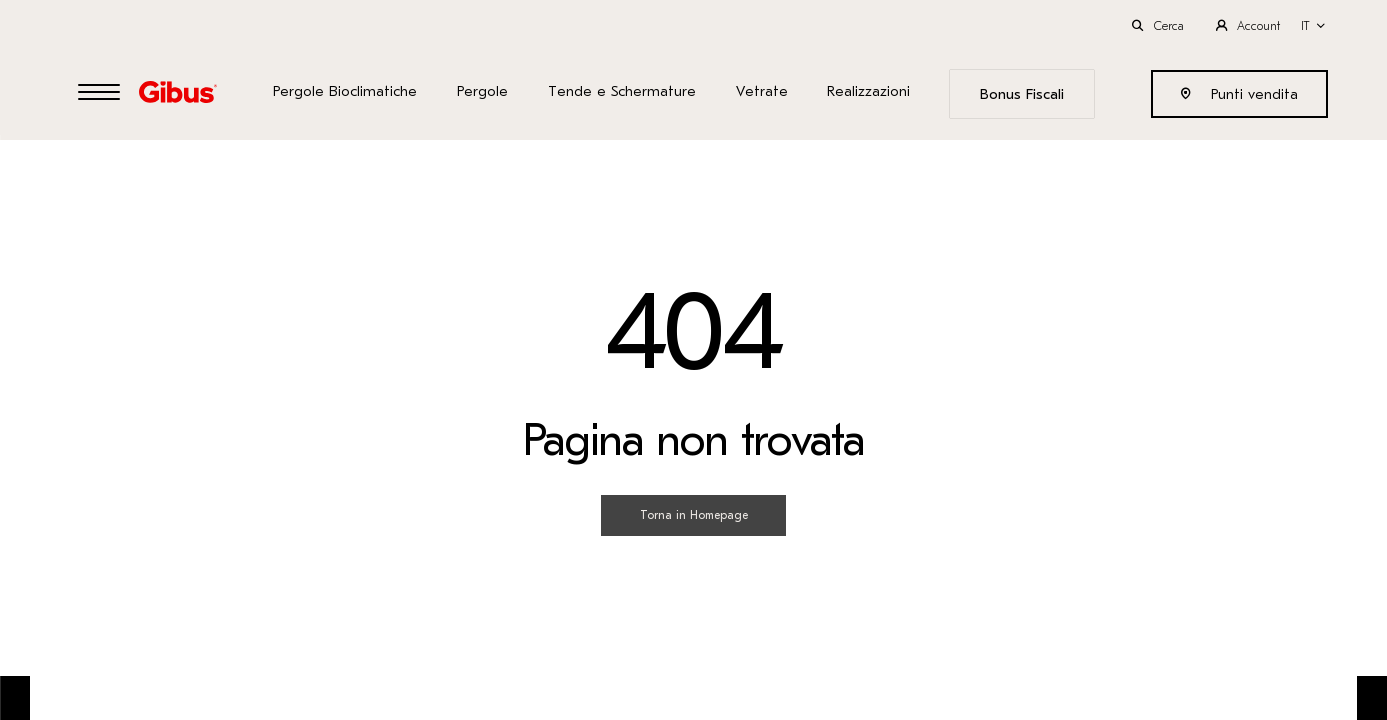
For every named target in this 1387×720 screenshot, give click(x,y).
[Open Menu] (99, 93)
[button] (1314, 26)
